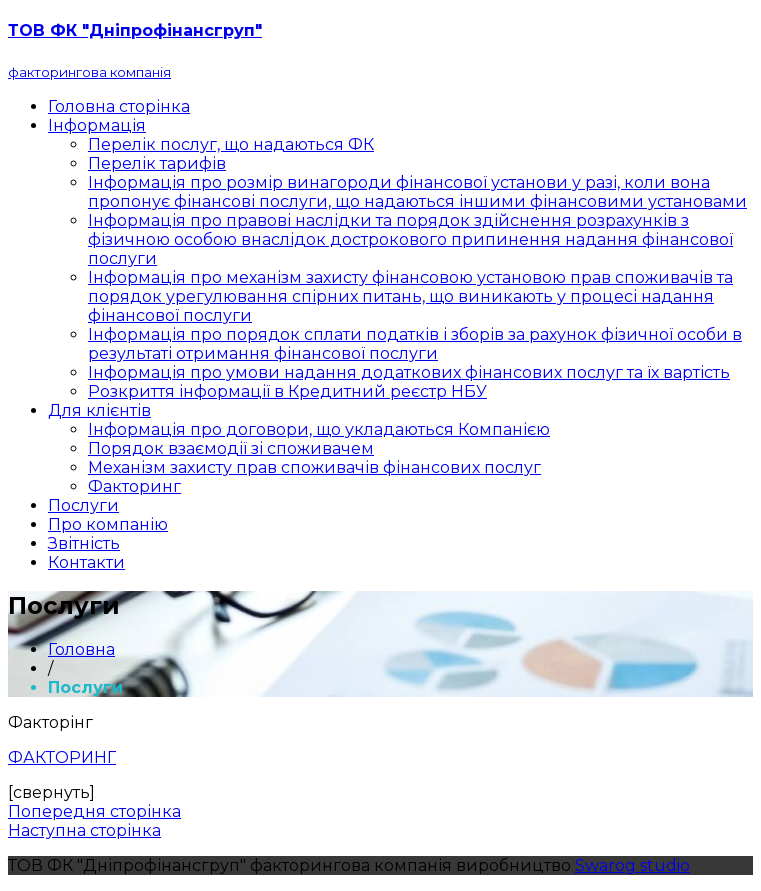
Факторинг (134, 486)
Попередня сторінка (94, 811)
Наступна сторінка (84, 830)
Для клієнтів (99, 410)
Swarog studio (632, 865)
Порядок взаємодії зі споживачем (231, 448)
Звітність (84, 543)
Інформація (97, 125)
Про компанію (108, 524)
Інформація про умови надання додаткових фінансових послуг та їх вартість (409, 372)
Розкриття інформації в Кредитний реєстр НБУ (287, 391)
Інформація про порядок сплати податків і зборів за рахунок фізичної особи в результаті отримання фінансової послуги (415, 344)
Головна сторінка (119, 106)
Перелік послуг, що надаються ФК (231, 144)
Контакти (86, 562)
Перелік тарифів (157, 163)
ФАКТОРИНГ (62, 757)
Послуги (83, 505)
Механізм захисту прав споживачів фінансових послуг (314, 467)
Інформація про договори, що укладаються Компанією (319, 429)
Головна (81, 649)
